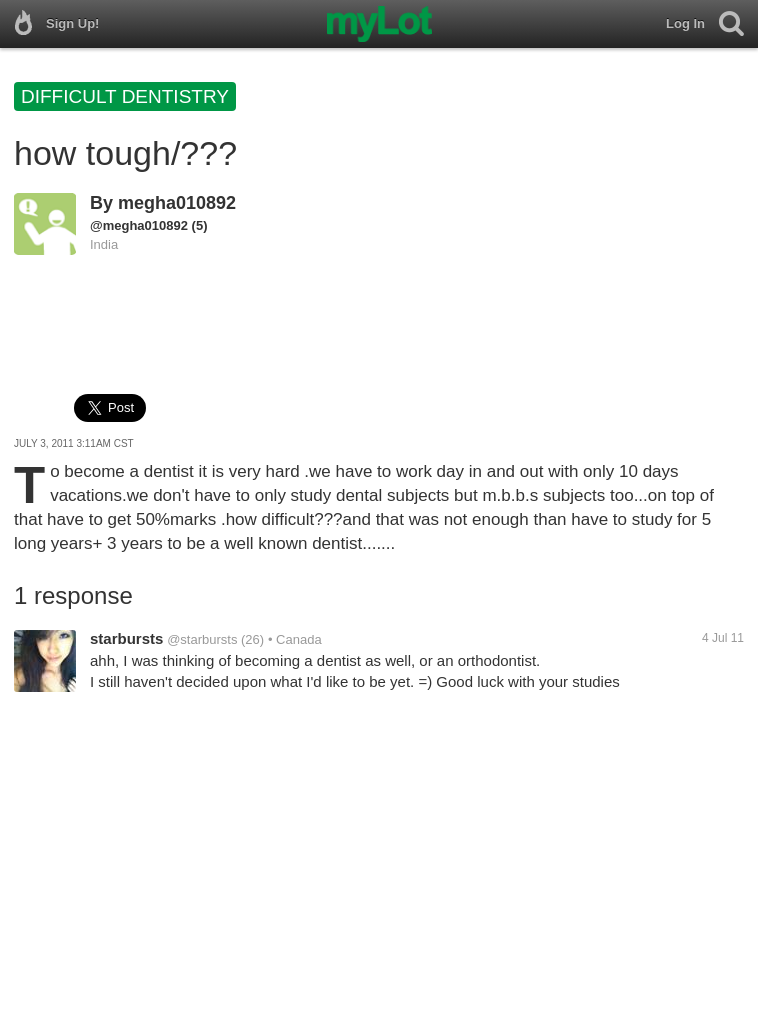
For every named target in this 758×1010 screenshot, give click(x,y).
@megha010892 (139, 225)
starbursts (126, 638)
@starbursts (202, 639)
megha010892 (177, 203)
